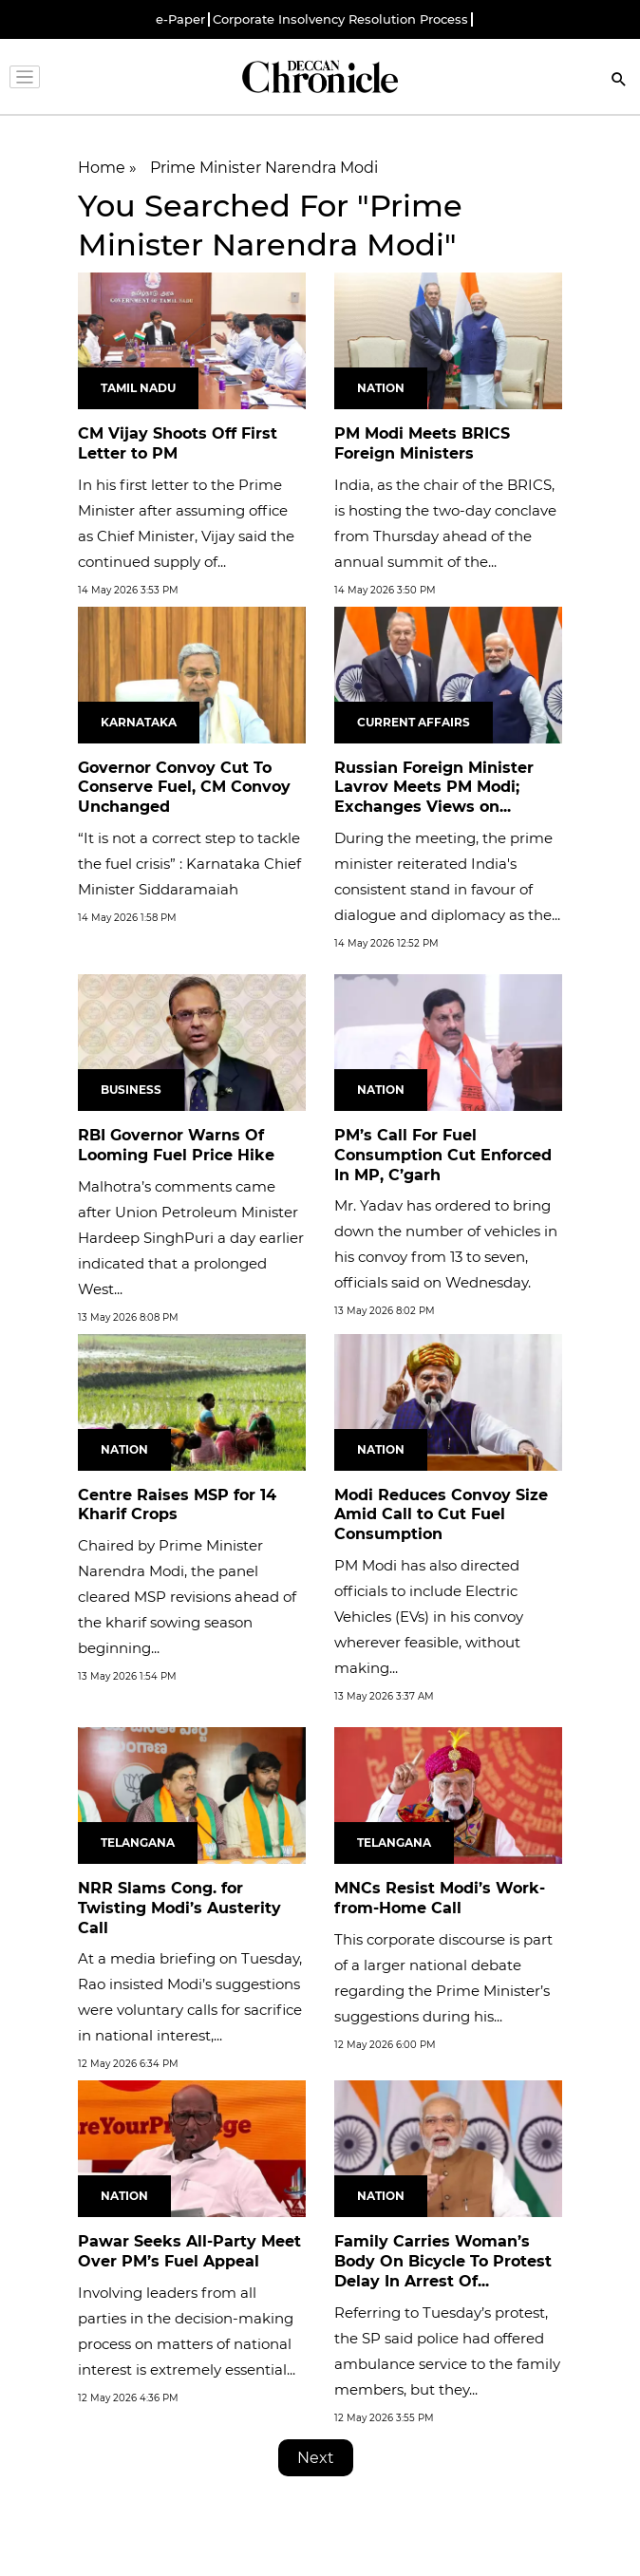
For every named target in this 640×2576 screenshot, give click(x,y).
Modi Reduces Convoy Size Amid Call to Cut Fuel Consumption (441, 1515)
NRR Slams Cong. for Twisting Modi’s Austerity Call (179, 1908)
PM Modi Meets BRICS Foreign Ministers (422, 443)
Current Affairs (413, 722)
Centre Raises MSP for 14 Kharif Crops (177, 1505)
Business (131, 1089)
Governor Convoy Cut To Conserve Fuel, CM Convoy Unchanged (184, 788)
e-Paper (180, 19)
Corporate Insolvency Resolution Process (340, 19)
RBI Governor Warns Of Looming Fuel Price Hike (176, 1145)
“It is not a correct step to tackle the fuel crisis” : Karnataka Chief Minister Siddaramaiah (189, 863)
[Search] (619, 81)
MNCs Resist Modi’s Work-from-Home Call (439, 1898)
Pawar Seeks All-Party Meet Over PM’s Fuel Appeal (189, 2251)
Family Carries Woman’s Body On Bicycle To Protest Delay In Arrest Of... (443, 2261)
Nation (381, 388)
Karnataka (139, 722)
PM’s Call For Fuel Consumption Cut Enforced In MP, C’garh (443, 1155)
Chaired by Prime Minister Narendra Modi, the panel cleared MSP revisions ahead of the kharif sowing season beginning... (187, 1596)
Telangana (138, 1842)
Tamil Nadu (138, 388)
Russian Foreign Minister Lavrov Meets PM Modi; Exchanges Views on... (434, 788)
